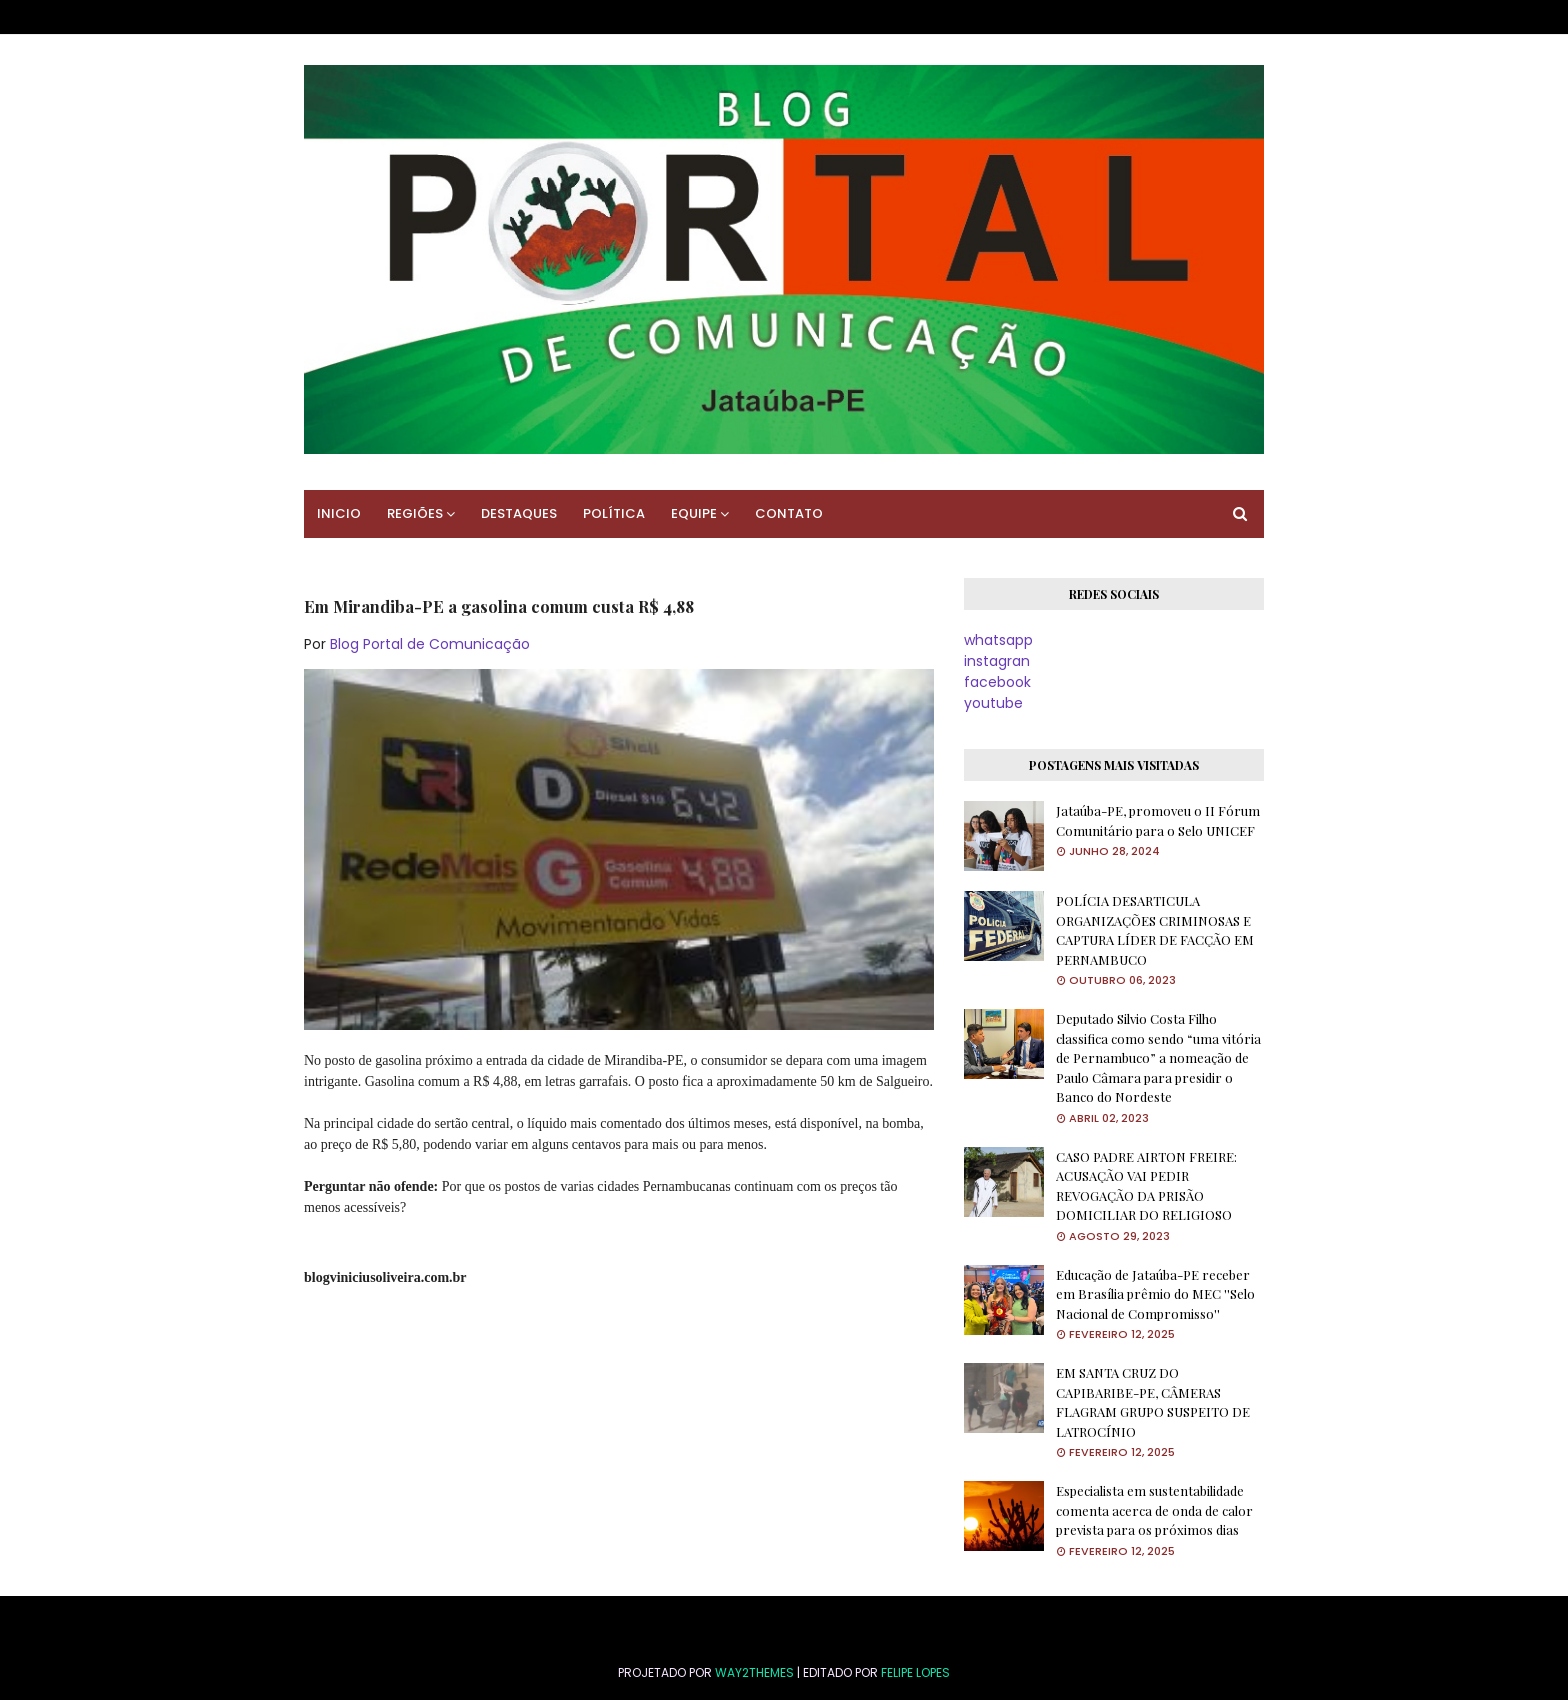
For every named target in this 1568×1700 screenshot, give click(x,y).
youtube (993, 703)
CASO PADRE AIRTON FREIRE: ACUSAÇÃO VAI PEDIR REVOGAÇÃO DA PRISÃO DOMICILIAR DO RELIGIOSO (1146, 1186)
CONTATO (789, 513)
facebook (997, 682)
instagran (997, 661)
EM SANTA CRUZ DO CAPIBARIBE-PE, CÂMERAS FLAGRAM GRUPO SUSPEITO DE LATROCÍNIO (1153, 1402)
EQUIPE (694, 513)
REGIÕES (415, 513)
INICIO (339, 513)
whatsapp (998, 640)
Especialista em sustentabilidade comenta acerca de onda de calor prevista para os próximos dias (1154, 1510)
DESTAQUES (519, 513)
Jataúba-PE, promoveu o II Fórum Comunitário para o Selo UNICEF (1158, 820)
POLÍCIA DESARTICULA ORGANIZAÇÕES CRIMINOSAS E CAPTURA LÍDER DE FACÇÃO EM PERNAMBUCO (1155, 930)
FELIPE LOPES (915, 1672)
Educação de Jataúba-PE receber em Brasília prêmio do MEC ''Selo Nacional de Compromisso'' (1155, 1294)
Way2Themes (754, 1672)
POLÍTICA (614, 513)
